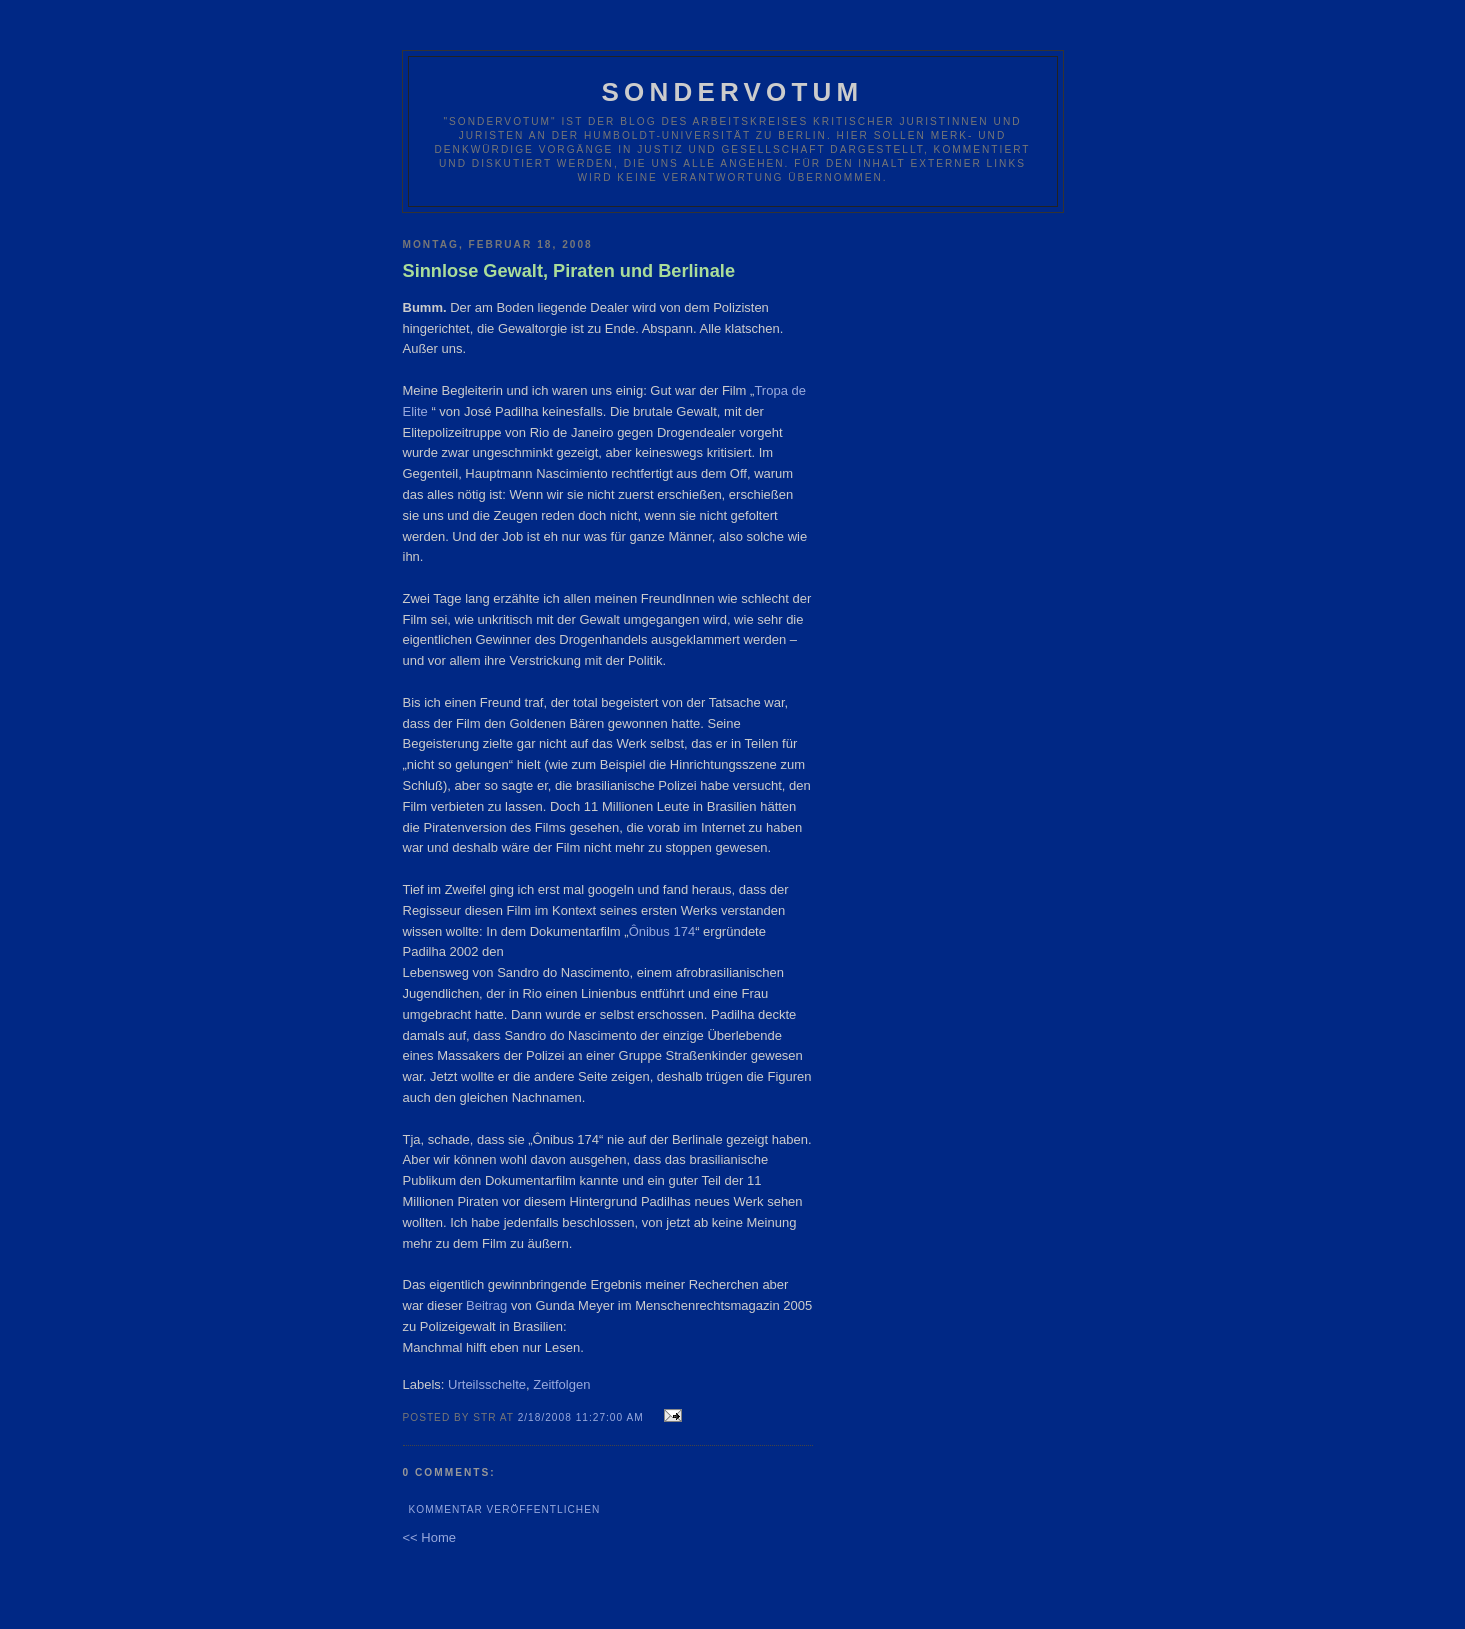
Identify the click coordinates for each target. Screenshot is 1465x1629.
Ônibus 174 (662, 931)
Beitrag (488, 1305)
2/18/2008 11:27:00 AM (581, 1417)
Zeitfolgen (561, 1384)
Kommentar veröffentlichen (505, 1509)
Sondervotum (733, 92)
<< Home (429, 1537)
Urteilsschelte (487, 1384)
